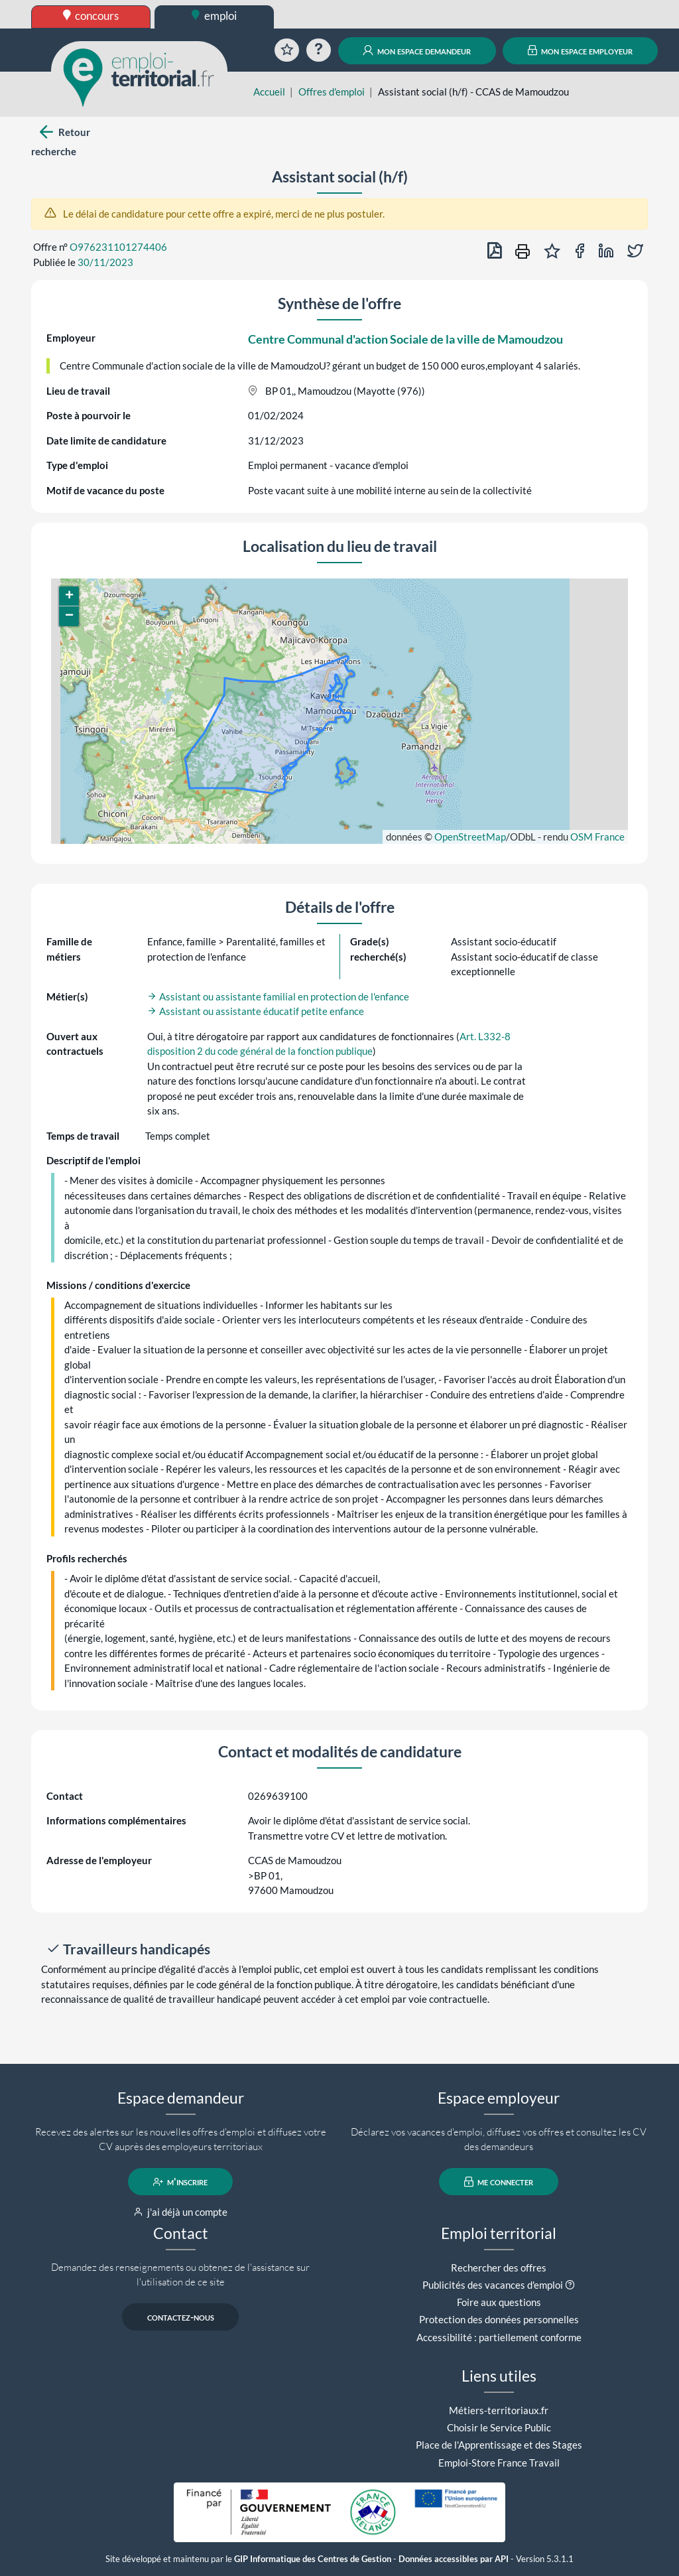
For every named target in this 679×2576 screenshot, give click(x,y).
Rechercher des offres (498, 2267)
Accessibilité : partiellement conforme (499, 2337)
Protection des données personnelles (499, 2319)
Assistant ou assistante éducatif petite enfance (255, 1011)
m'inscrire (180, 2182)
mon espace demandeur (417, 50)
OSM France (597, 837)
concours (91, 16)
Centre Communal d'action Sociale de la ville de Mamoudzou (405, 339)
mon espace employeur (580, 50)
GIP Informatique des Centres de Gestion (312, 2559)
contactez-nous (180, 2317)
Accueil (269, 92)
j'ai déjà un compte (180, 2212)
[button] (69, 596)
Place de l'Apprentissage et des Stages (499, 2445)
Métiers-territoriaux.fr (498, 2410)
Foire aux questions (499, 2302)
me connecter (499, 2182)
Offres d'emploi (331, 92)
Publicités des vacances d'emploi (492, 2285)
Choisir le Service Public (499, 2427)
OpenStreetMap (470, 837)
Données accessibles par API (454, 2559)
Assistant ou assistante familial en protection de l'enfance (278, 996)
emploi (214, 16)
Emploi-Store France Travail (499, 2463)
